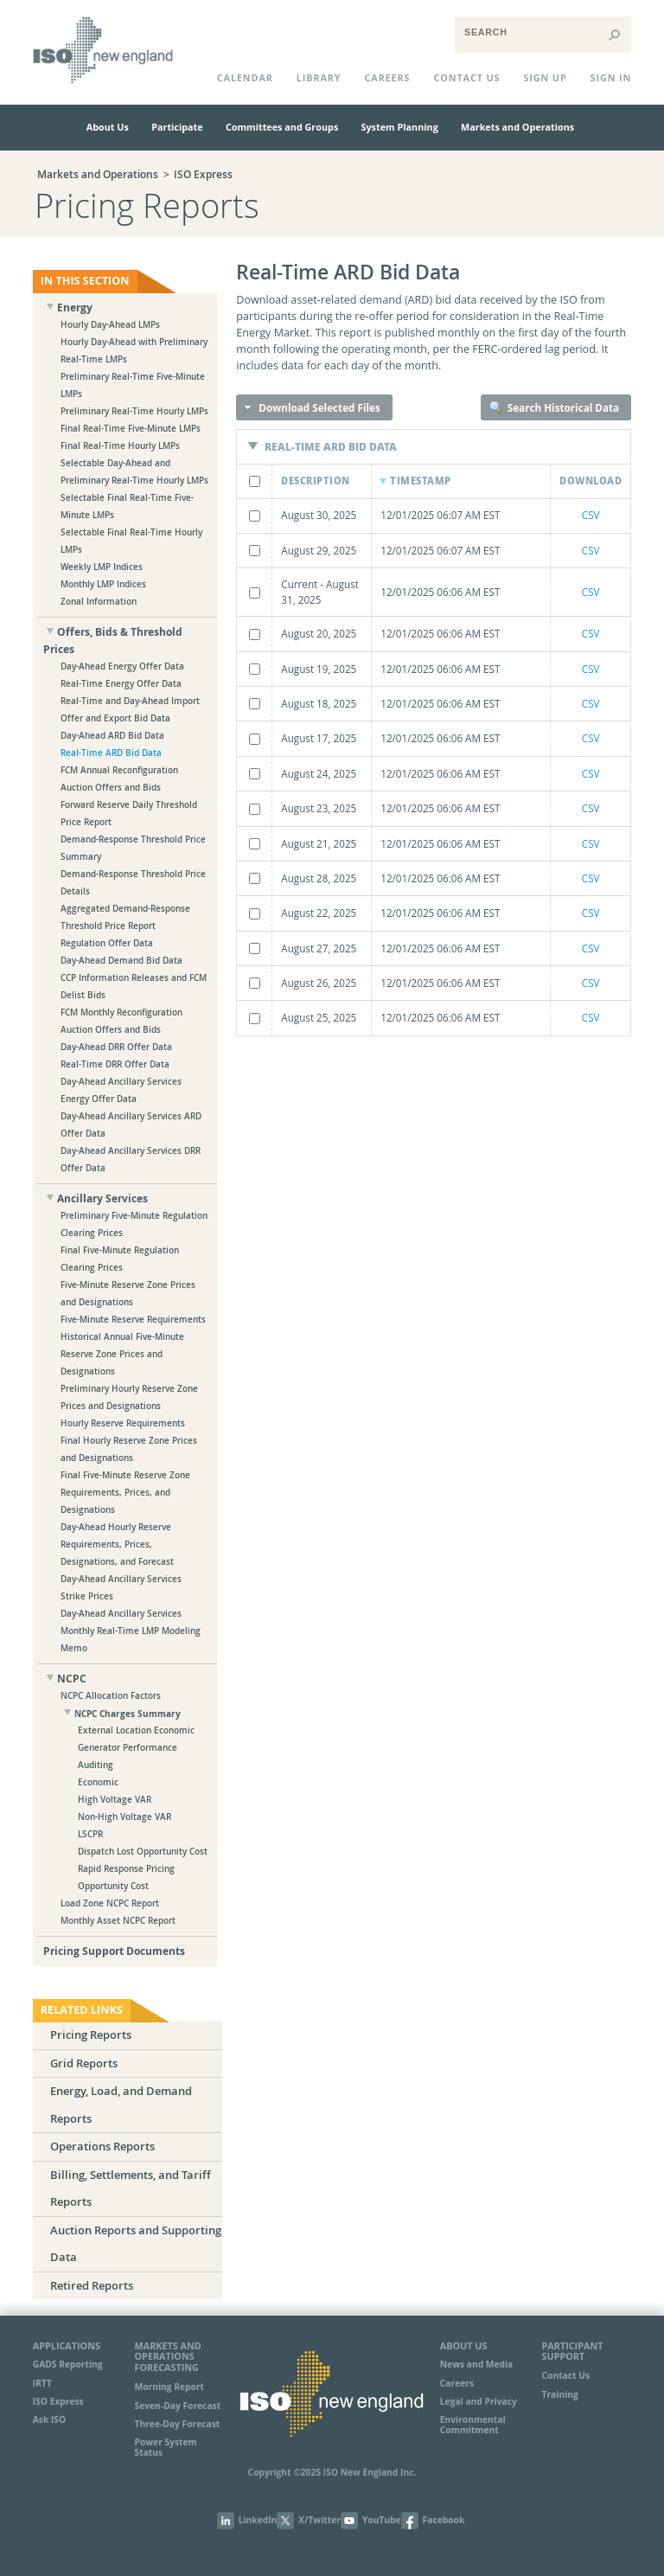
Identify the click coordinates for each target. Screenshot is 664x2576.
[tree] (125, 1129)
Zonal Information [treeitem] (99, 601)
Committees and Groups (282, 126)
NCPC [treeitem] (71, 1678)
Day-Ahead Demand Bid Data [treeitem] (121, 960)
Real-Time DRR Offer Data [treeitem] (115, 1064)
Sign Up (544, 77)
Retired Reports (91, 2285)
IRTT (42, 2383)
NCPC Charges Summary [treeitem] (127, 1714)
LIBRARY (319, 77)
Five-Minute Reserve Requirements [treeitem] (133, 1319)
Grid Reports (84, 2063)
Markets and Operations (517, 126)
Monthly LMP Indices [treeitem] (103, 584)
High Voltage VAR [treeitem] (114, 1799)
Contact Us (566, 2375)
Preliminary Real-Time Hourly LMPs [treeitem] (134, 411)
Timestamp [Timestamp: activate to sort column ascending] (420, 480)
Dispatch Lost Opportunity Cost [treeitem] (143, 1851)
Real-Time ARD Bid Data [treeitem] (111, 753)
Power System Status (166, 2446)
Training (560, 2394)
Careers (388, 77)
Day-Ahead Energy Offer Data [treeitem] (122, 666)
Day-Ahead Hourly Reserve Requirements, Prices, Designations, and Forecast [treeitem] (117, 1544)
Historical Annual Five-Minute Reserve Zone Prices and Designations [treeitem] (122, 1354)
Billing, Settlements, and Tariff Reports (130, 2188)
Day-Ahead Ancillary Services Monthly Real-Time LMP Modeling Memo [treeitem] (131, 1631)
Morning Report (169, 2387)
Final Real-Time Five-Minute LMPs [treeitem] (131, 428)
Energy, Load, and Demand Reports (121, 2104)
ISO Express (203, 175)
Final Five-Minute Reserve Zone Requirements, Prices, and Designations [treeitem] (125, 1492)
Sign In (611, 77)
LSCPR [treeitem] (90, 1834)
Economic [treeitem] (98, 1782)
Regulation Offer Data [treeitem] (107, 943)
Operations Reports (102, 2146)
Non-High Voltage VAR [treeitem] (124, 1817)
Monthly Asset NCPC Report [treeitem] (118, 1920)
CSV (591, 515)
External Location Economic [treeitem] (136, 1730)
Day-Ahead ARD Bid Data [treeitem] (112, 735)
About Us (107, 126)
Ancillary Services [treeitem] (102, 1198)
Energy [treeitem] (75, 307)
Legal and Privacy (478, 2401)
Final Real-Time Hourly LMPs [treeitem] (120, 446)
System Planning (399, 126)
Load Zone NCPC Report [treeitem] (110, 1903)
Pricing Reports (90, 2035)
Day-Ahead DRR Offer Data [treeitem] (116, 1047)
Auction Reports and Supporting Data (135, 2244)
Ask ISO (49, 2419)
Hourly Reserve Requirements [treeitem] (123, 1423)
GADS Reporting (68, 2364)
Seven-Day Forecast (178, 2406)
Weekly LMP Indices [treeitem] (102, 567)
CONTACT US (466, 77)
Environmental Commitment (473, 2424)
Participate (176, 126)
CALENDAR (245, 77)
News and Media (477, 2364)
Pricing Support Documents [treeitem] (114, 1951)
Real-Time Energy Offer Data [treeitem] (121, 683)
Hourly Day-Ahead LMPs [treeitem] (110, 324)
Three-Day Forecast (177, 2424)
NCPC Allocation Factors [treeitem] (111, 1695)
